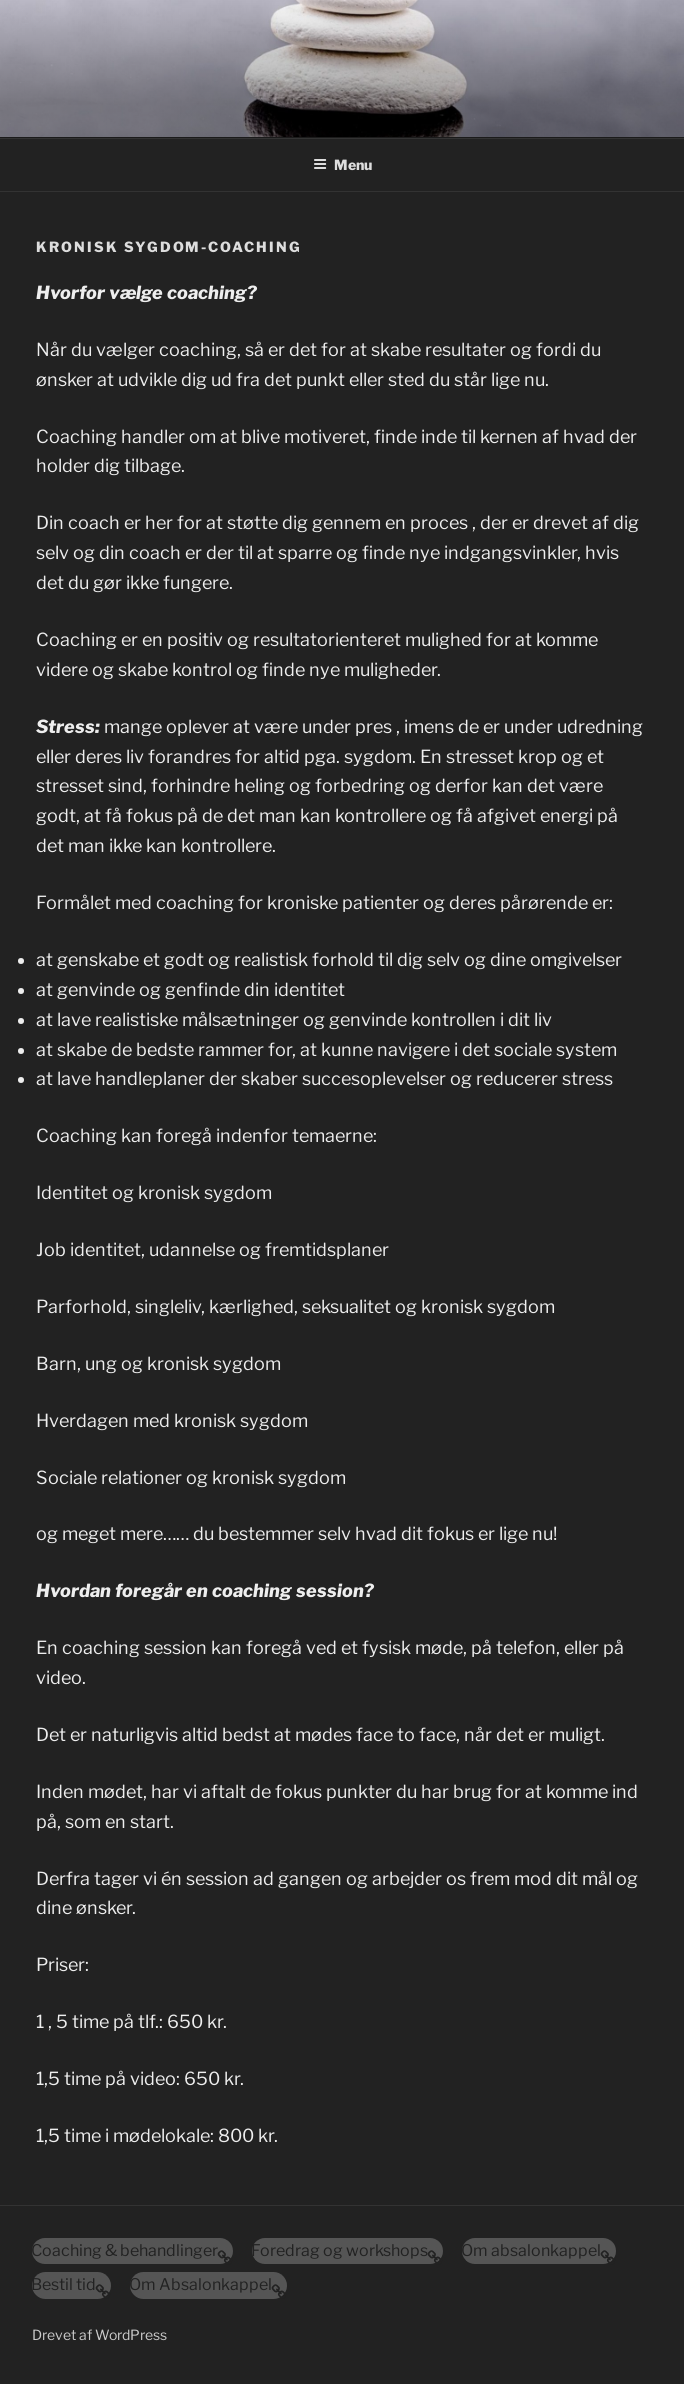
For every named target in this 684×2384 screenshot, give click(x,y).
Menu (342, 164)
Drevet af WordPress (99, 2334)
